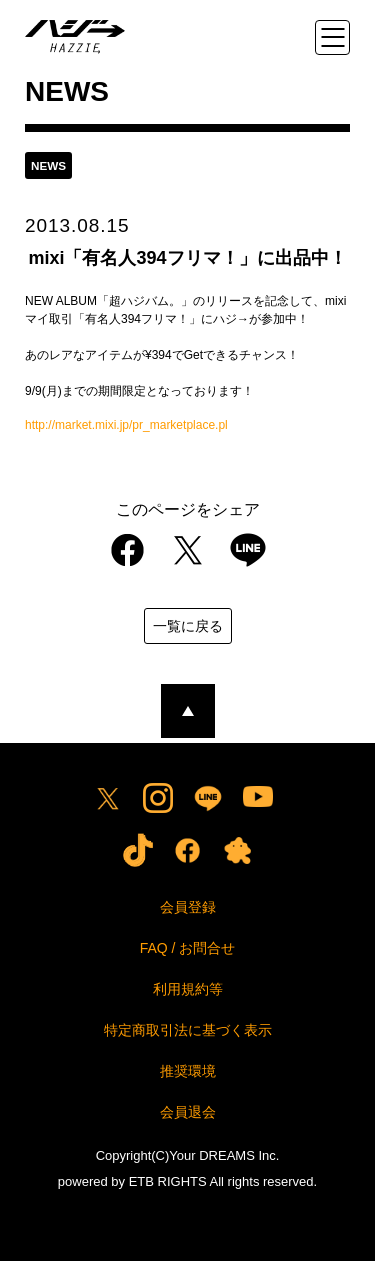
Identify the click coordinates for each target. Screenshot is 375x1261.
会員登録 (188, 907)
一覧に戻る (188, 626)
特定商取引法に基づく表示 (188, 1030)
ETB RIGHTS (168, 1181)
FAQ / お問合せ (188, 948)
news (48, 165)
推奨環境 (188, 1071)
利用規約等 (188, 989)
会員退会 (188, 1112)
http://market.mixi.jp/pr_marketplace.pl (126, 425)
